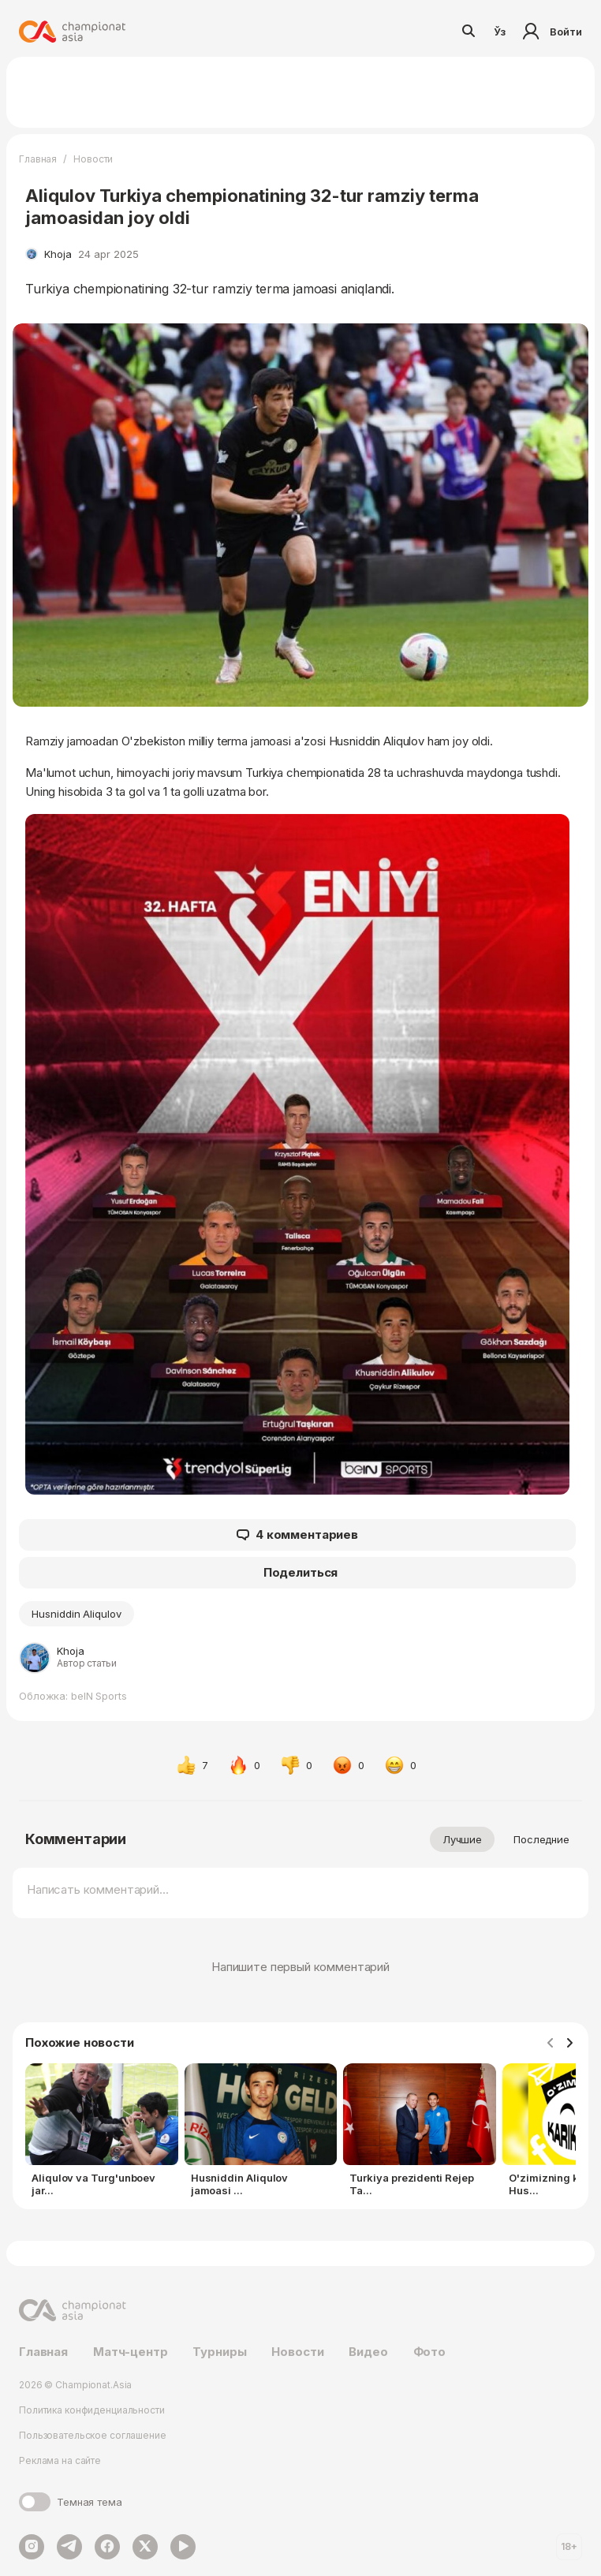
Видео (368, 2351)
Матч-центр (130, 2351)
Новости (93, 159)
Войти (550, 31)
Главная (38, 159)
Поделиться (300, 1572)
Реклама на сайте (60, 2460)
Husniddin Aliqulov (76, 1613)
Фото (429, 2351)
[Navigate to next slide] (569, 2043)
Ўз (500, 31)
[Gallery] (300, 2133)
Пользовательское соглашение (92, 2435)
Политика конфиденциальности (92, 2410)
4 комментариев (297, 1535)
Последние (541, 1839)
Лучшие (462, 1839)
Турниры (219, 2351)
